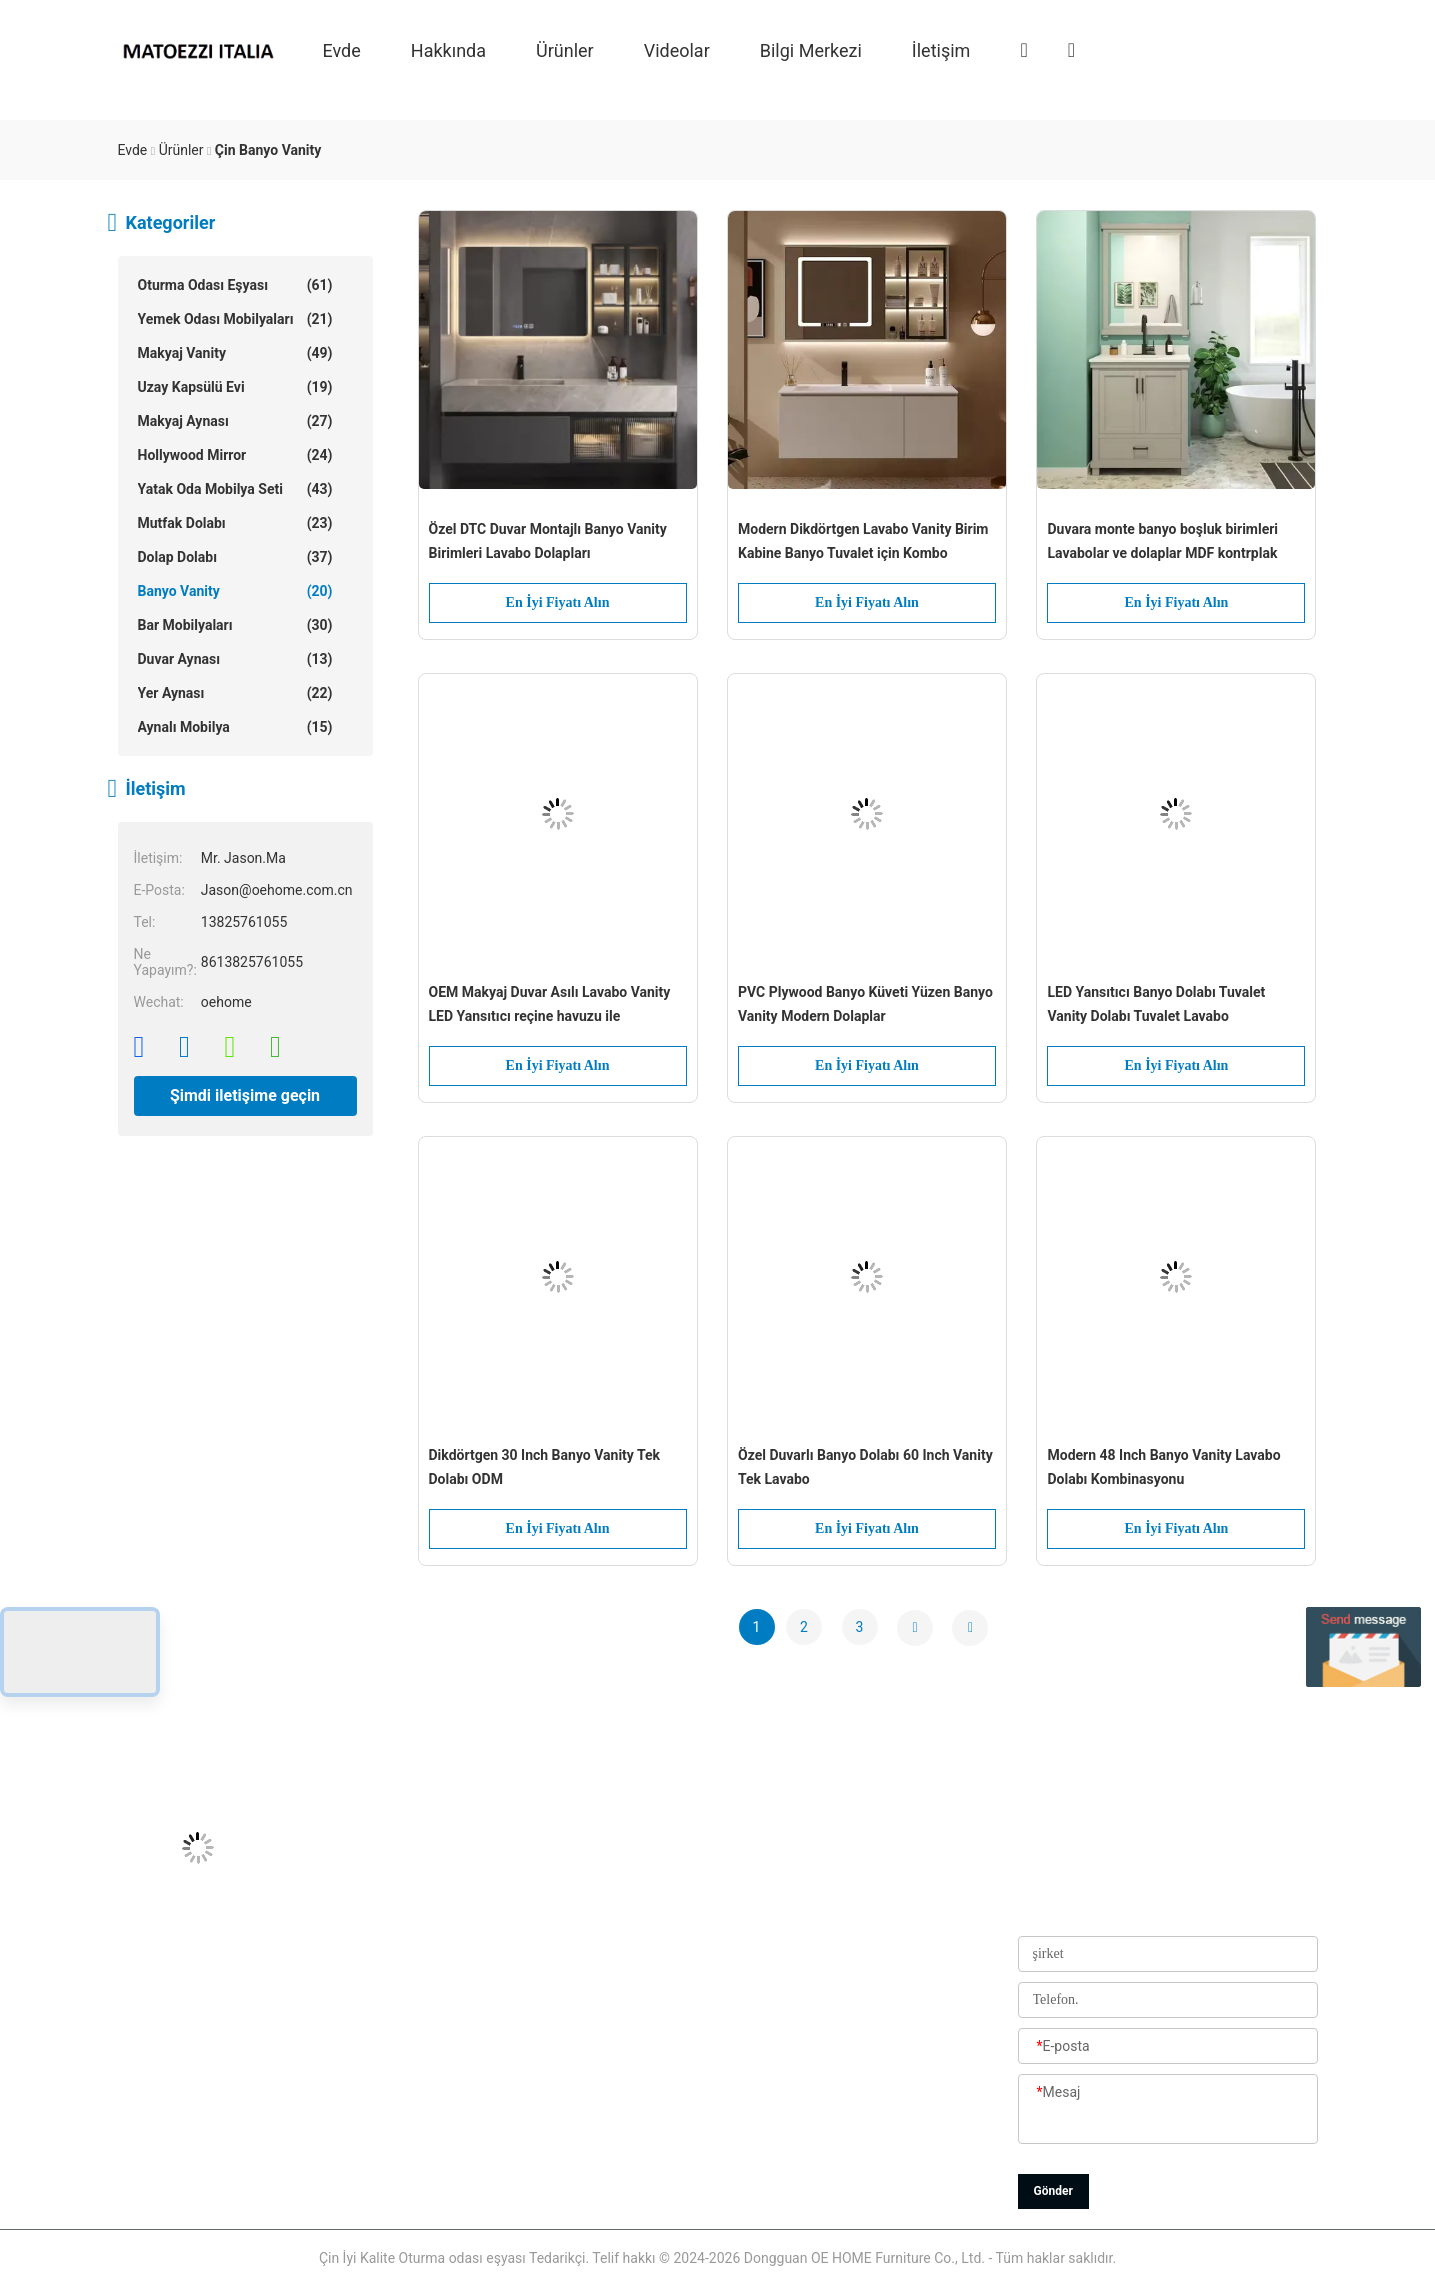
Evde (342, 49)
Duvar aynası (235, 659)
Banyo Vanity (235, 591)
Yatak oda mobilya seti (235, 489)
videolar (677, 49)
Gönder (1053, 2191)
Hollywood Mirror (235, 455)
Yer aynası (235, 693)
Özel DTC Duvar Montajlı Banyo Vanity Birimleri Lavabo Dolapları (548, 541)
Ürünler (565, 49)
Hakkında (448, 49)
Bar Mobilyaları (235, 625)
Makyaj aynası (235, 421)
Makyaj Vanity (235, 353)
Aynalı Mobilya (235, 727)
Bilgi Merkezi (811, 49)
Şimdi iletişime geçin (245, 1095)
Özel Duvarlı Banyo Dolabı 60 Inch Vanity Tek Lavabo (865, 1467)
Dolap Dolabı (235, 557)
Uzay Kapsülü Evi (235, 387)
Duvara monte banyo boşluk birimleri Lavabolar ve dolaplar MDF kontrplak (1162, 541)
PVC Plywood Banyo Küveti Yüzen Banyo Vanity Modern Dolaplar (865, 1004)
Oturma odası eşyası (235, 285)
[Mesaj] (1168, 2110)
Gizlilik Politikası (617, 2189)
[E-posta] (1168, 2047)
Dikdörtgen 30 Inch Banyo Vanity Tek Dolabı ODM (545, 1467)
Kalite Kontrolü (612, 2054)
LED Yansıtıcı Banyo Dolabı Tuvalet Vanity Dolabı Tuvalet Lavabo (1156, 1004)
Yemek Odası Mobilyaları (235, 319)
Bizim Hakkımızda (623, 1919)
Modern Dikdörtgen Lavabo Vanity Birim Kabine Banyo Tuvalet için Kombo (863, 541)
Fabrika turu (605, 2009)
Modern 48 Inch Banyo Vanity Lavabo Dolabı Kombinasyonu (1163, 1467)
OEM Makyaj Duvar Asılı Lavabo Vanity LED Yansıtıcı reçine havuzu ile (550, 1004)
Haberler (593, 2099)
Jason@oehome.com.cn (194, 1964)
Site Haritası (605, 2144)
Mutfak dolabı (235, 523)
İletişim (941, 49)
